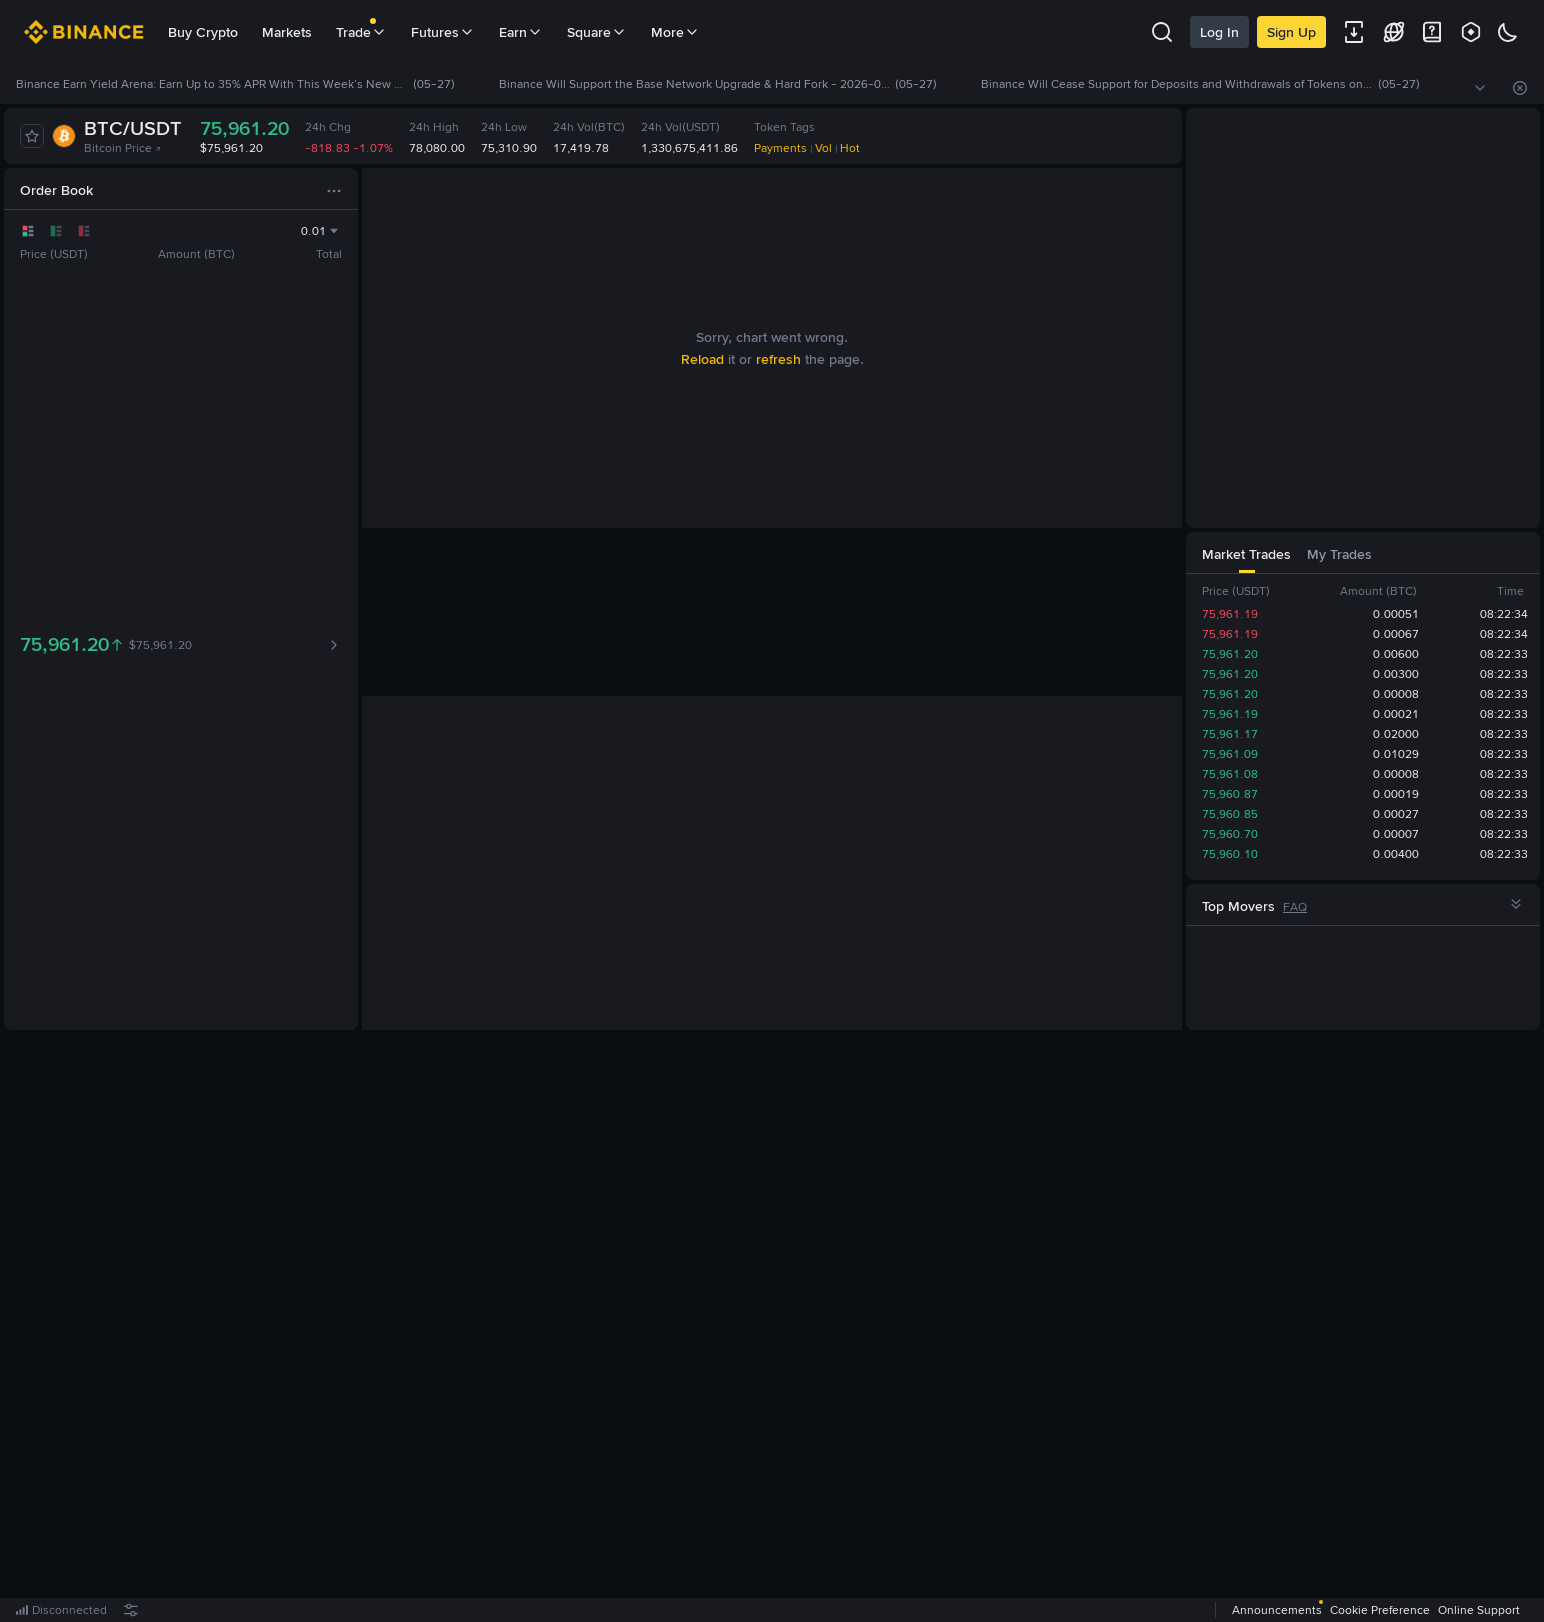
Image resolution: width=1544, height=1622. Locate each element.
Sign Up (1291, 32)
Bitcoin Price (123, 148)
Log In (1219, 32)
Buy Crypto (203, 32)
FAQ (1295, 907)
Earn (521, 32)
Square (597, 32)
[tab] (395, 188)
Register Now (776, 1327)
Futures (443, 32)
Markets (287, 32)
